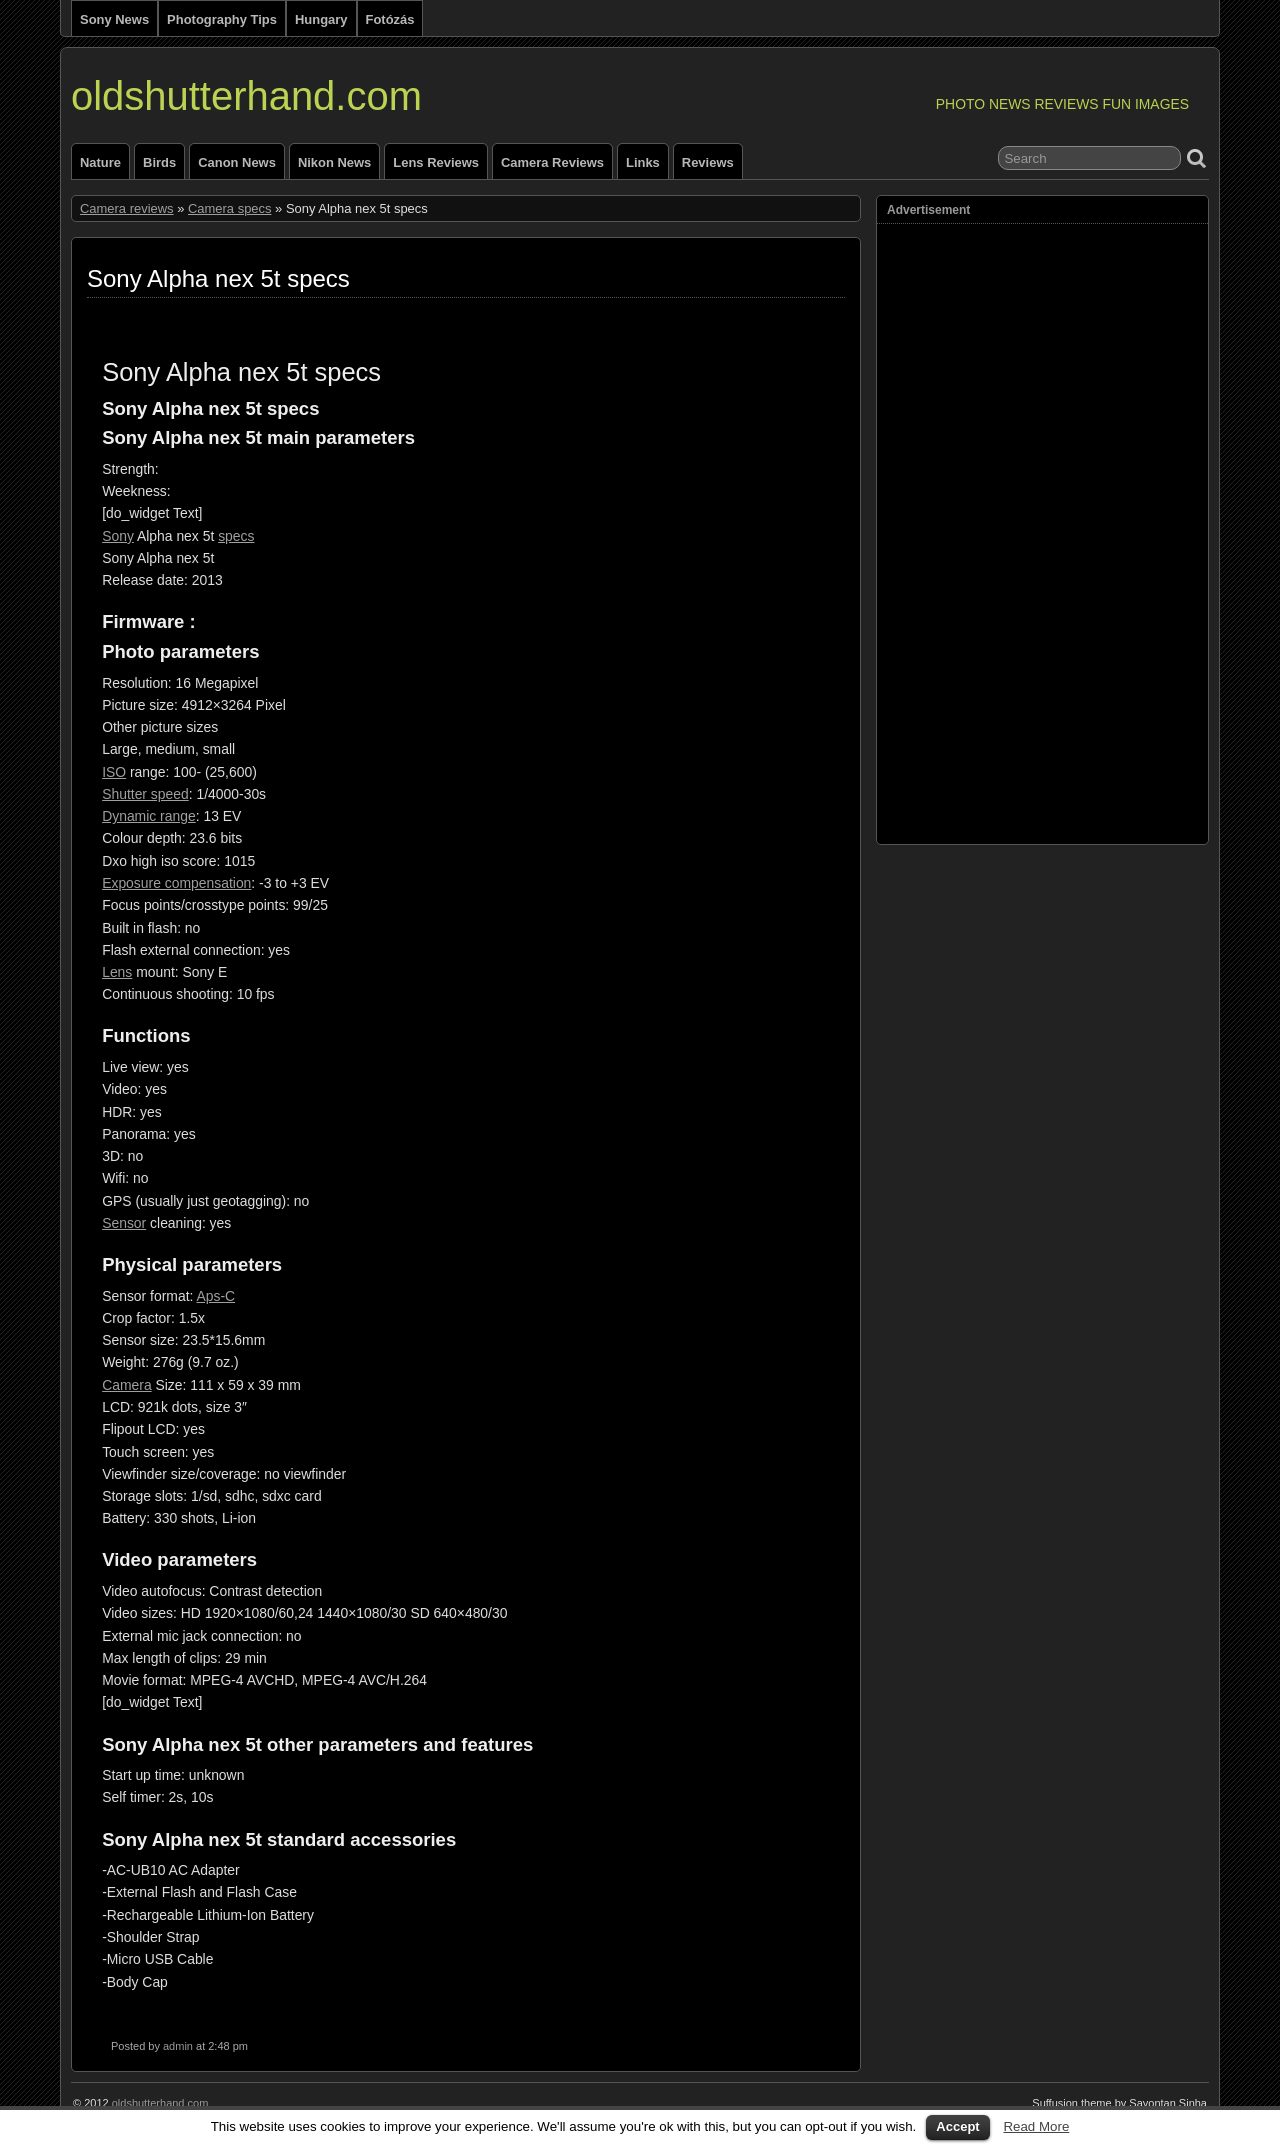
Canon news (237, 162)
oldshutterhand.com (246, 96)
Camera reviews (552, 162)
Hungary (321, 19)
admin (178, 2046)
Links (643, 162)
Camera (126, 1385)
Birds (159, 162)
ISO (114, 772)
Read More (1036, 2126)
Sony (118, 536)
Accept (957, 2126)
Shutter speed (145, 794)
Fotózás (390, 19)
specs (236, 536)
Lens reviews (436, 162)
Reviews (708, 162)
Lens (117, 972)
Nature (100, 162)
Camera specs (230, 208)
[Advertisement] (967, 529)
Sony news (114, 19)
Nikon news (334, 162)
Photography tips (222, 19)
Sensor (124, 1223)
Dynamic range (149, 816)
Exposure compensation (176, 883)
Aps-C (215, 1296)
